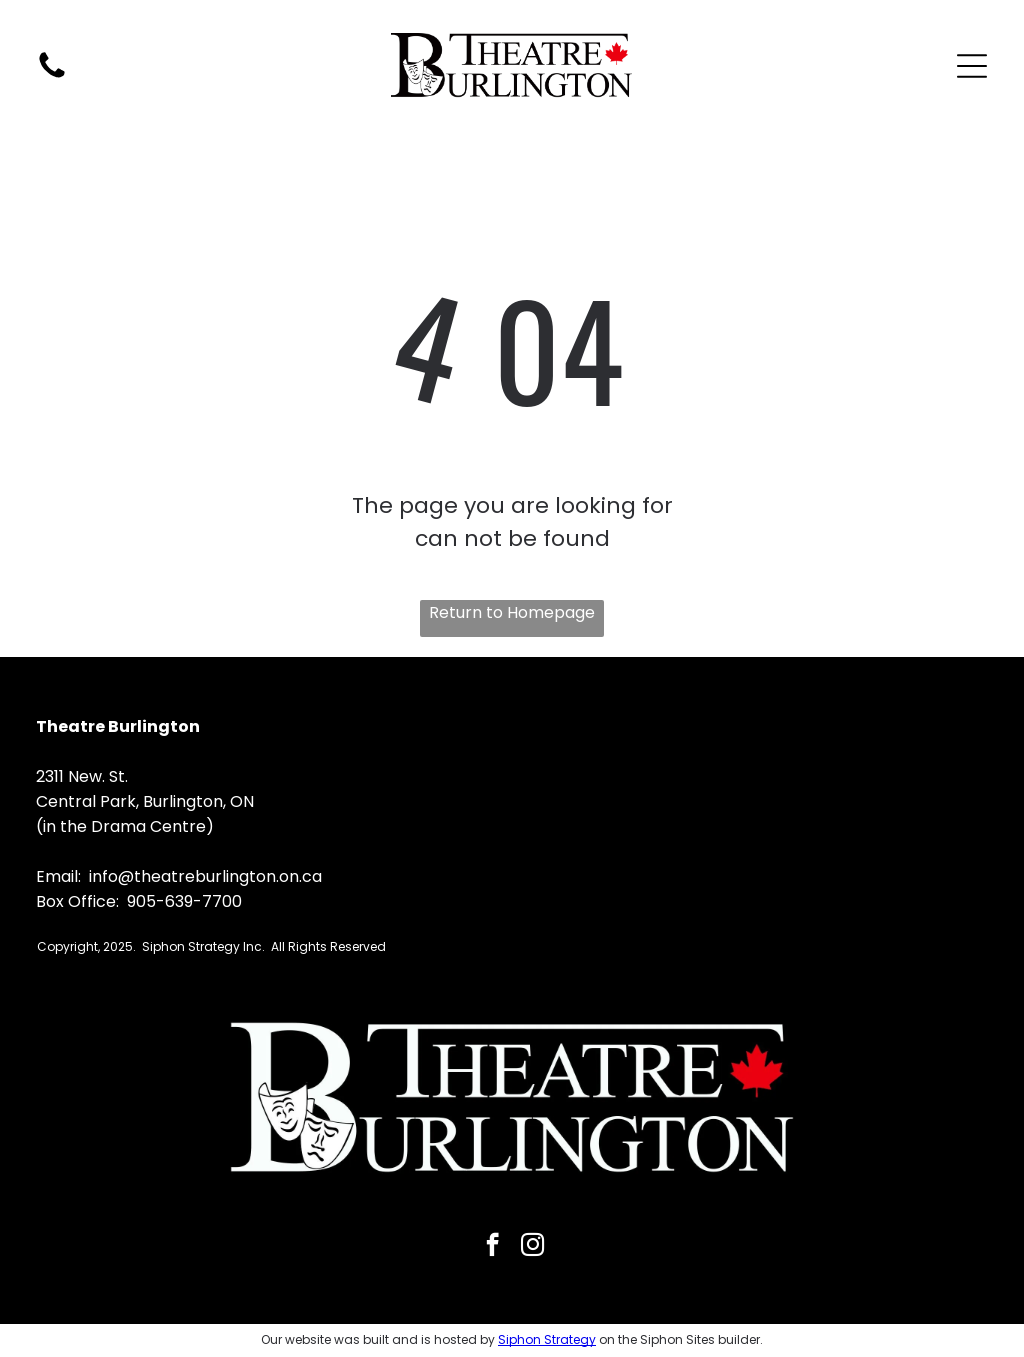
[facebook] (492, 1247)
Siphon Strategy (547, 1339)
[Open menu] (972, 66)
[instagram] (532, 1247)
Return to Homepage (512, 612)
